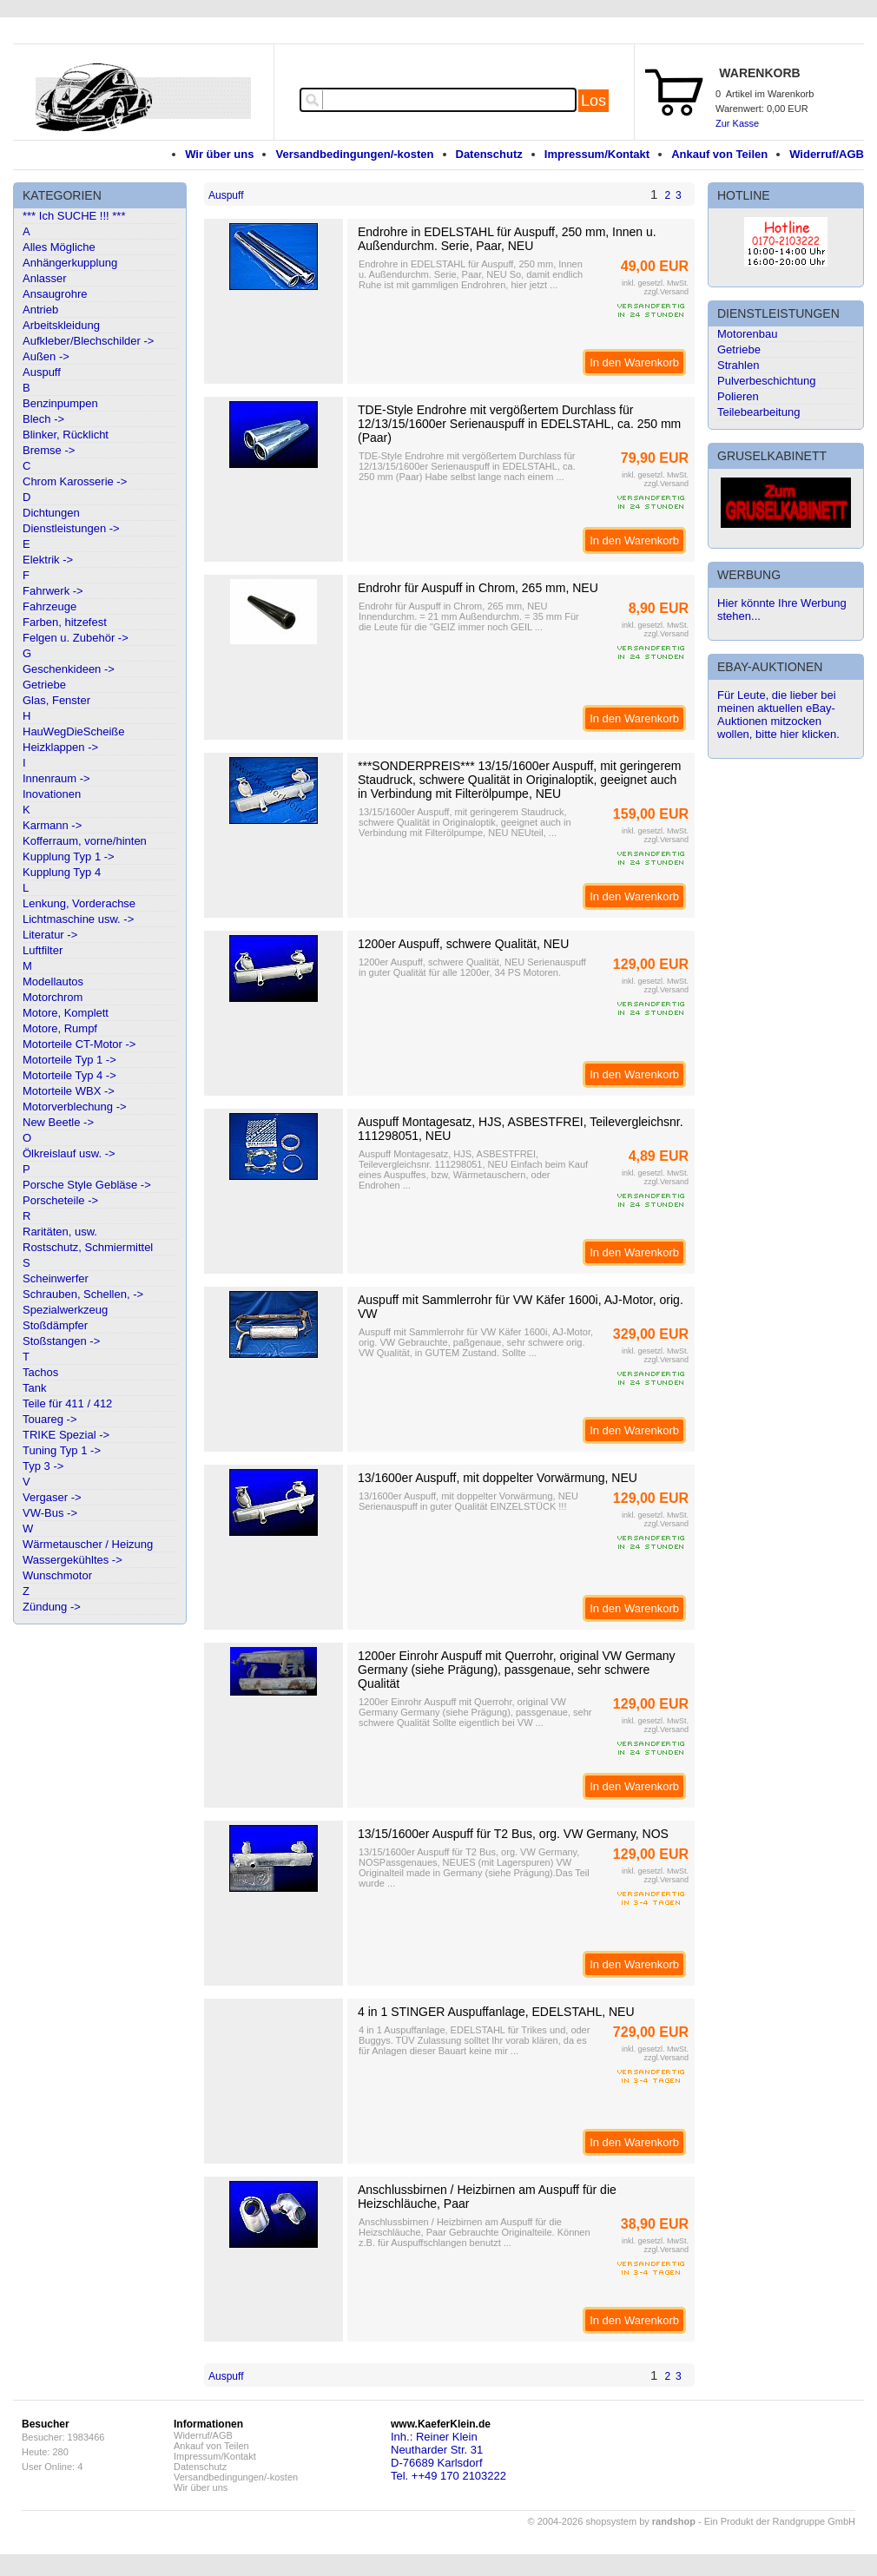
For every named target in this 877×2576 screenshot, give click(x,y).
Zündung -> (52, 1606)
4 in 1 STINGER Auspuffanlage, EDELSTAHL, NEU (496, 2012)
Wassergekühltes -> (72, 1559)
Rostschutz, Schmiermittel (88, 1247)
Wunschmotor (57, 1575)
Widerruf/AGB (826, 154)
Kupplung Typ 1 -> (69, 856)
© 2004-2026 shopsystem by (612, 2521)
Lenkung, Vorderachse (79, 903)
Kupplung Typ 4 (62, 872)
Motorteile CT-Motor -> (79, 1044)
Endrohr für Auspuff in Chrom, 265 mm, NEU (478, 588)
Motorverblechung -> (75, 1106)
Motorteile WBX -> (69, 1090)
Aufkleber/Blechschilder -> (88, 340)
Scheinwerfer (56, 1278)
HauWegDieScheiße (74, 731)
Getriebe (44, 684)
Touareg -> (50, 1419)
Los (593, 100)
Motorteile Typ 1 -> (69, 1059)
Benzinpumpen (60, 403)
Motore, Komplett (66, 1012)
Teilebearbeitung (758, 411)
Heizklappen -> (60, 747)
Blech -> (43, 418)
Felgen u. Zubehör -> (76, 637)
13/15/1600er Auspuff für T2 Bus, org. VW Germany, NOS (513, 1834)
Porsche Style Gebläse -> (87, 1184)
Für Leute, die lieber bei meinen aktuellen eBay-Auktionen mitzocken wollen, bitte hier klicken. (778, 714)
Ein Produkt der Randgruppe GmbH (779, 2521)
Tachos (40, 1372)
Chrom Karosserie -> (75, 481)
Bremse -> (49, 450)
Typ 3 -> (43, 1465)
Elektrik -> (48, 559)
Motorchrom (52, 997)
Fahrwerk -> (53, 590)
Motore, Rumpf (60, 1028)
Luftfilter (43, 950)
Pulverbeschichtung (766, 380)
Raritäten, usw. (60, 1231)
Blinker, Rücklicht (66, 434)
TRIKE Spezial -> (66, 1434)
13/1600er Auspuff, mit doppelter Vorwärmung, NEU (497, 1478)
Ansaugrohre (55, 293)
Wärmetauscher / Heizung (88, 1544)
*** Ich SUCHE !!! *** (74, 215)
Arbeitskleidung (61, 325)
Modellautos (53, 981)
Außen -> (46, 356)
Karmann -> (52, 825)
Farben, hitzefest (65, 622)
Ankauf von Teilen (719, 154)
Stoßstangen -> (61, 1340)
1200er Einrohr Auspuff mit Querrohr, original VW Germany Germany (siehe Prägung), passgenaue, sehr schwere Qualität (516, 1669)
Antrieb (40, 309)
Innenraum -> (56, 778)
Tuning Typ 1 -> (62, 1450)
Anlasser (45, 278)
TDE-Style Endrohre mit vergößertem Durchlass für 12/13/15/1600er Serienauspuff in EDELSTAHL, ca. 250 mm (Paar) (519, 424)
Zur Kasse (737, 123)
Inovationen (52, 793)
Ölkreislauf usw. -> (69, 1153)
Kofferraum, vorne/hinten (85, 840)
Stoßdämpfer (55, 1325)
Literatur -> (50, 934)
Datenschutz (489, 154)
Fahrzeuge (49, 606)
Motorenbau (747, 333)
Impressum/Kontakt (597, 154)
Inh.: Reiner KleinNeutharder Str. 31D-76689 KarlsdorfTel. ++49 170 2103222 (448, 2456)
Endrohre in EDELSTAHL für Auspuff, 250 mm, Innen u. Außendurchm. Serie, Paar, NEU (507, 239)
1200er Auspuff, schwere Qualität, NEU (463, 944)
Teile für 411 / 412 (67, 1403)
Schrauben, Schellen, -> (83, 1294)
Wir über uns (219, 154)
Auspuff (42, 372)
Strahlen (738, 365)
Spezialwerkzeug (65, 1309)
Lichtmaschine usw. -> (78, 919)
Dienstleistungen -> (71, 528)
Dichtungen (51, 512)
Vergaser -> (52, 1497)
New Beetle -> (58, 1122)
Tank (34, 1387)
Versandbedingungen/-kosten (354, 154)
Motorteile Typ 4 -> (69, 1075)
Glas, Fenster (56, 700)
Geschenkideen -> (69, 668)
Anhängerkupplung (70, 262)
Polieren (738, 396)
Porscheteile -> (60, 1200)
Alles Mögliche (59, 247)
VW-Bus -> (50, 1512)
